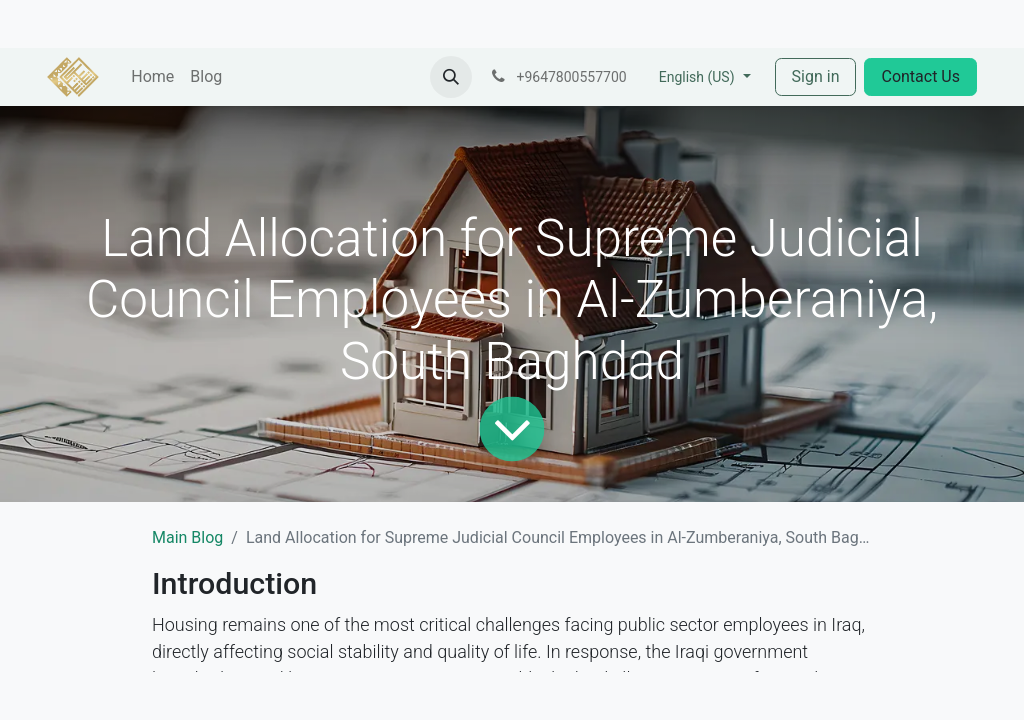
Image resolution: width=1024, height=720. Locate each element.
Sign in (816, 76)
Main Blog (187, 537)
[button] (451, 77)
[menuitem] (152, 77)
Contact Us (920, 76)
